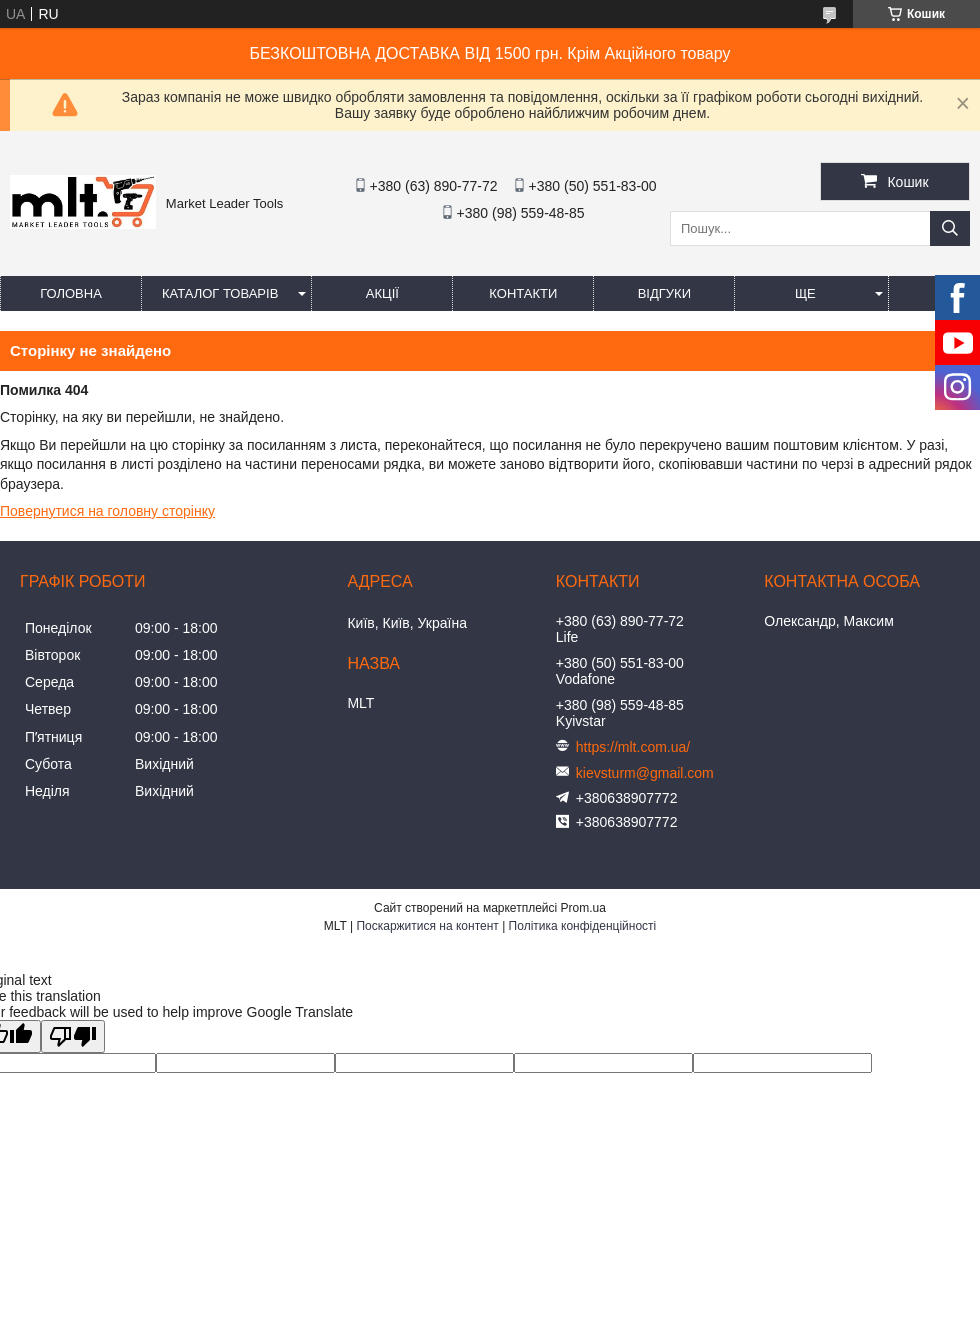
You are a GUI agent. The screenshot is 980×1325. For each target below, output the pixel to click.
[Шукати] (950, 228)
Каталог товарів (220, 293)
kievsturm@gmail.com (645, 773)
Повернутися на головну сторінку (107, 511)
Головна (71, 293)
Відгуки (664, 293)
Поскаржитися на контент (427, 926)
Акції (382, 293)
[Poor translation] (73, 1036)
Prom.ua (583, 908)
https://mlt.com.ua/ (633, 747)
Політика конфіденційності (583, 926)
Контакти (523, 293)
